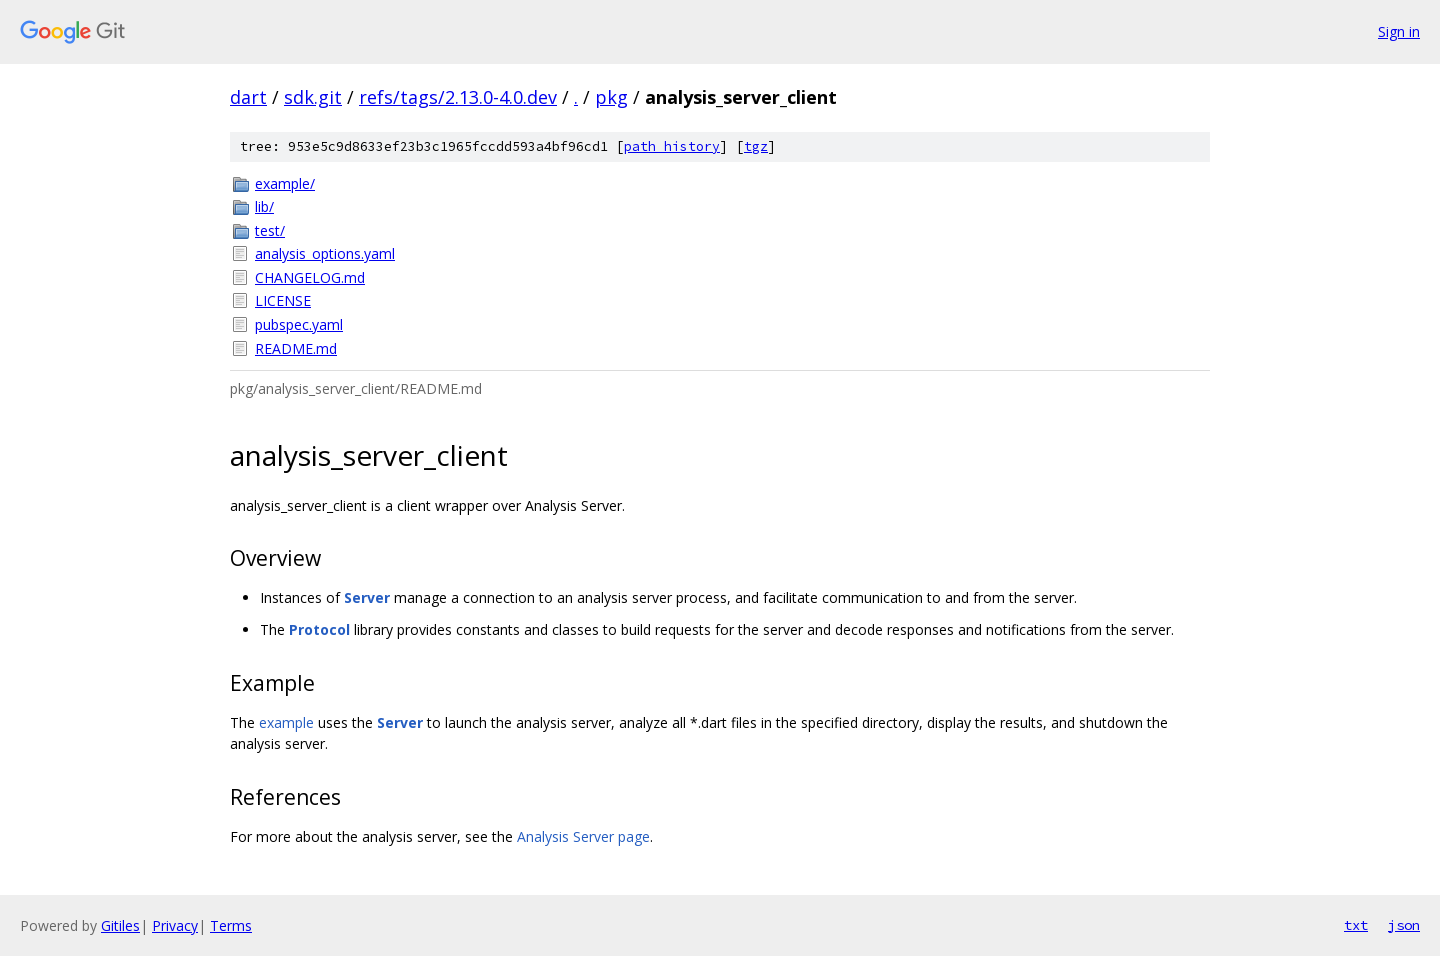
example (286, 722)
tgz (756, 146)
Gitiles (120, 925)
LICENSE (283, 300)
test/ (270, 230)
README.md (296, 348)
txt (1356, 925)
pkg (611, 97)
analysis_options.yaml (325, 253)
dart (248, 97)
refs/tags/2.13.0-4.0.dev (458, 97)
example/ (285, 183)
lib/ (264, 206)
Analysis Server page (583, 836)
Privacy (175, 925)
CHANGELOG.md (310, 277)
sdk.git (313, 97)
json (1404, 925)
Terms (231, 925)
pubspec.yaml (299, 324)
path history (672, 146)
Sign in (1399, 31)
